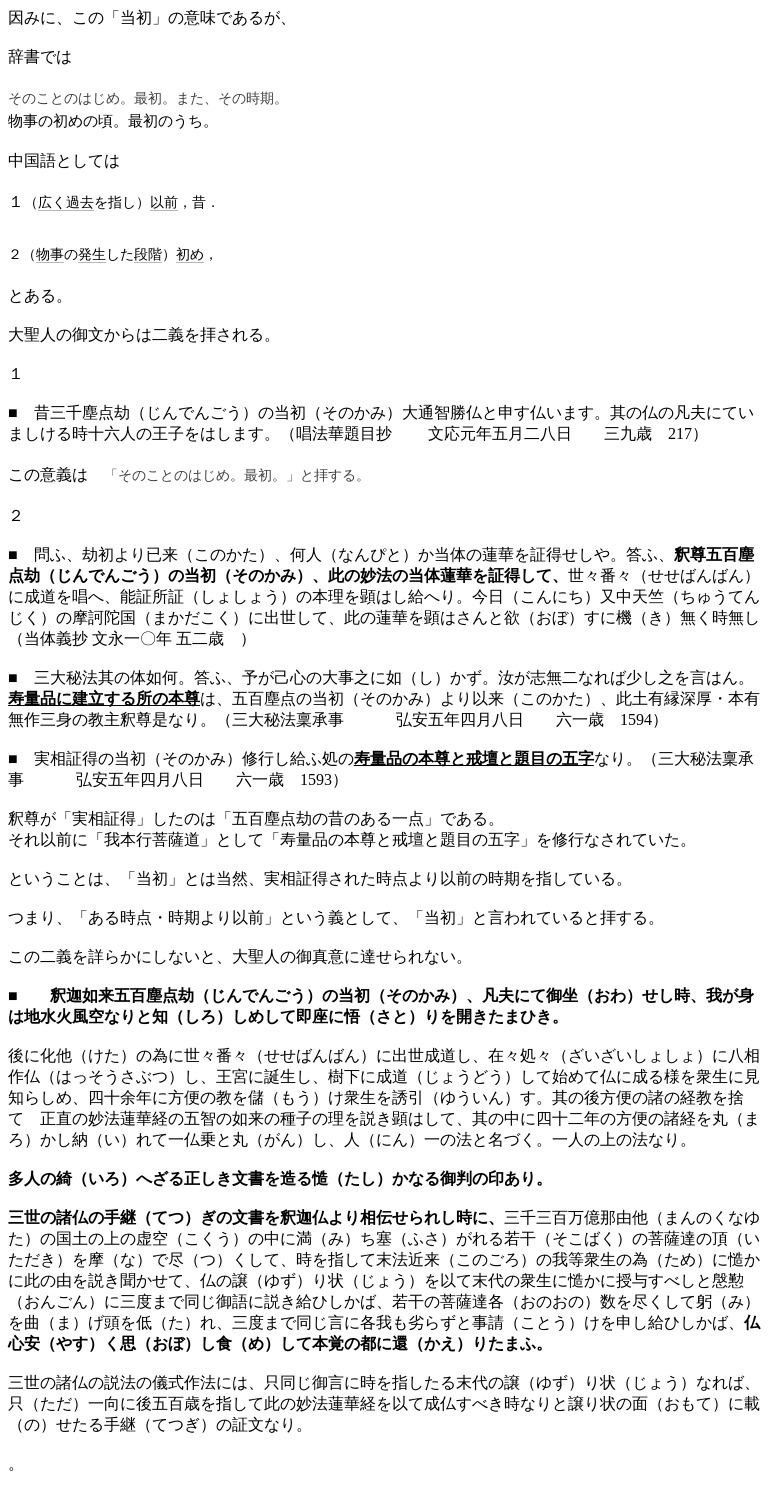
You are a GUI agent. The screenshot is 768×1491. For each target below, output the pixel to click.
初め (190, 254)
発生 (92, 254)
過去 (80, 202)
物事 (50, 254)
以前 (164, 202)
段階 (148, 254)
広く (52, 202)
